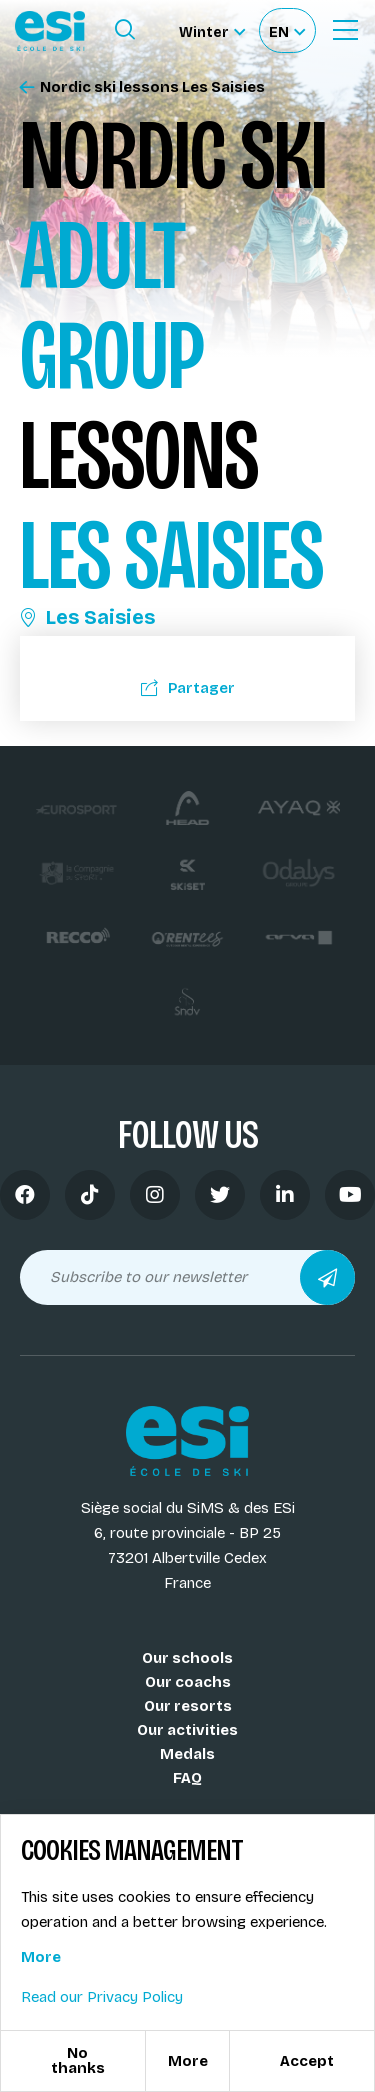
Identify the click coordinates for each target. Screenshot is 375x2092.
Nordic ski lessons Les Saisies (142, 87)
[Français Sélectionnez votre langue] (287, 30)
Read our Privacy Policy (102, 1997)
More (41, 1957)
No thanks (78, 2060)
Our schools (187, 1658)
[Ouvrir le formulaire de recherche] (125, 30)
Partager (188, 688)
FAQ (187, 1778)
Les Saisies (87, 617)
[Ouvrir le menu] (345, 30)
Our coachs (188, 1682)
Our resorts (188, 1706)
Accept (307, 2061)
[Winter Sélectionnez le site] (212, 30)
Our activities (187, 1730)
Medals (187, 1754)
